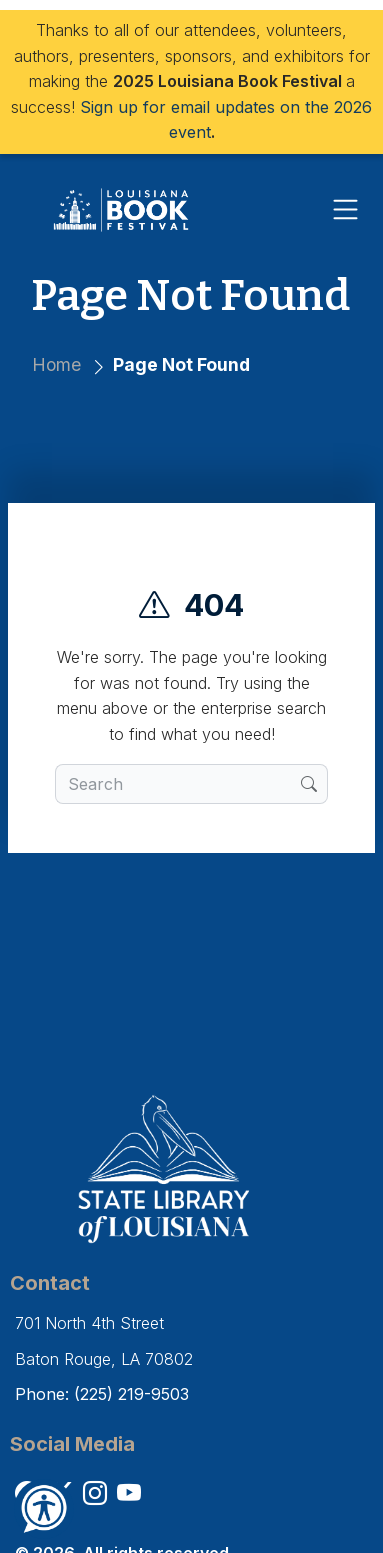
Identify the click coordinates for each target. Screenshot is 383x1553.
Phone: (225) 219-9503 (102, 1394)
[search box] (178, 784)
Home (56, 364)
